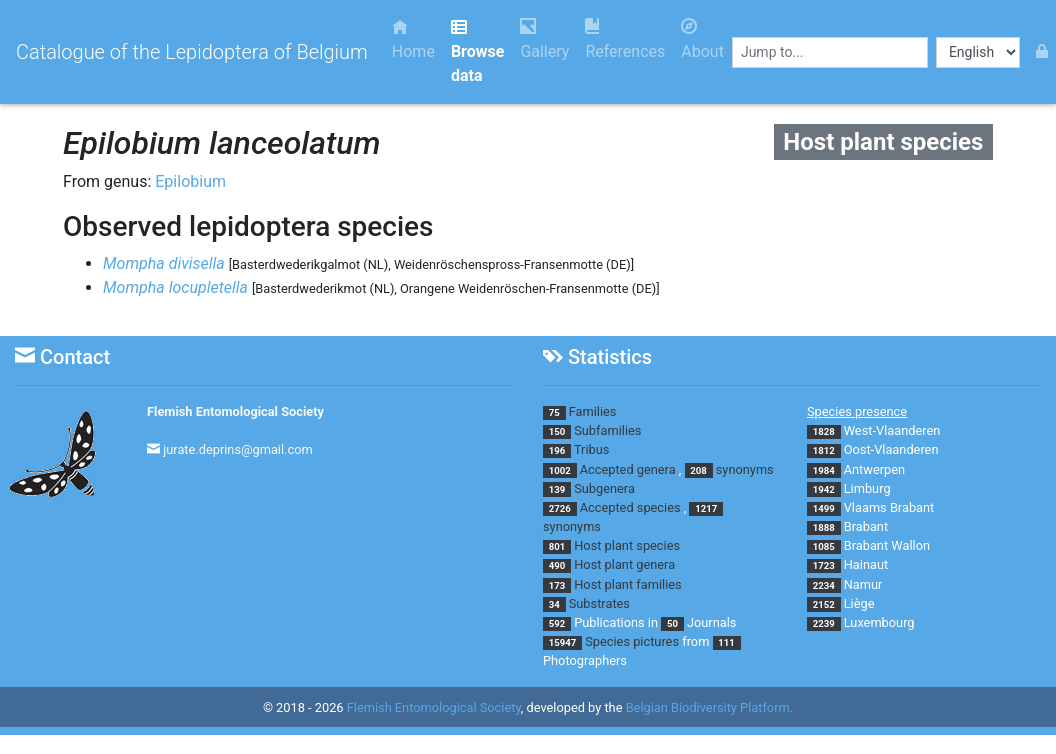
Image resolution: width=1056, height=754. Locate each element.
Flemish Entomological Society (235, 411)
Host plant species (627, 545)
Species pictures (632, 641)
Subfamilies (607, 430)
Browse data (477, 51)
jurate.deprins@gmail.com (238, 449)
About (702, 39)
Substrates (599, 603)
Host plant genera (624, 564)
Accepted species (630, 507)
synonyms (745, 469)
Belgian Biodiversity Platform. (709, 707)
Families (593, 411)
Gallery (544, 39)
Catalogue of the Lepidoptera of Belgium (192, 52)
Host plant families (627, 584)
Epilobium (190, 181)
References (625, 39)
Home (413, 39)
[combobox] (830, 52)
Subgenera (604, 488)
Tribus (591, 449)
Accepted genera (628, 469)
